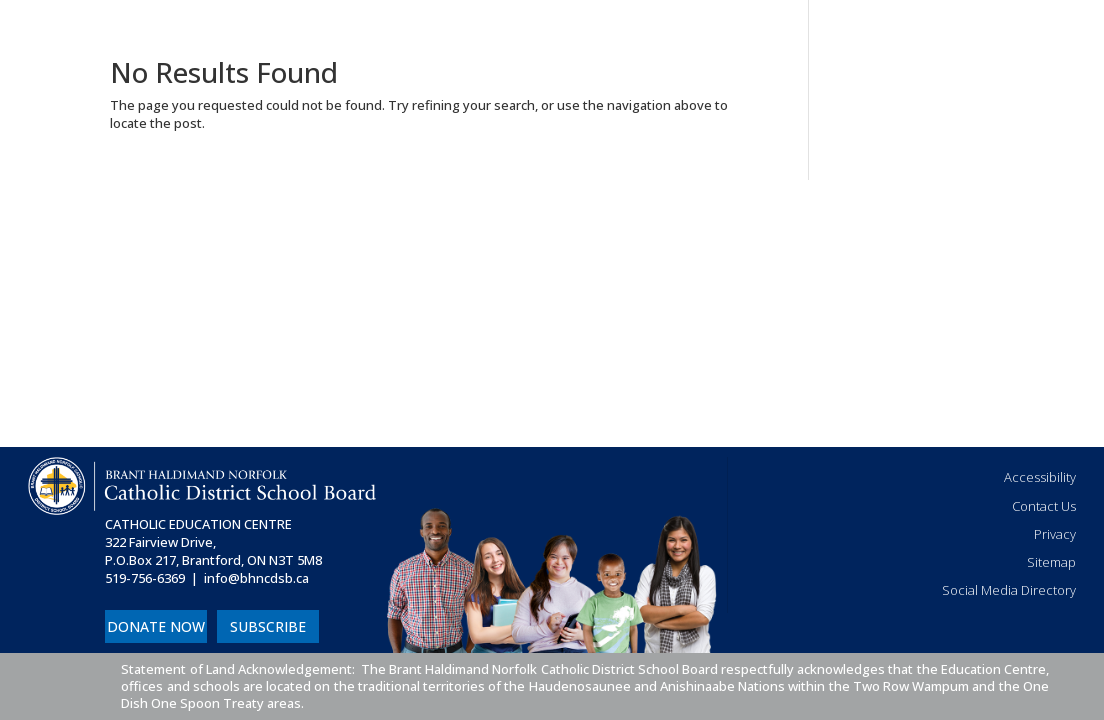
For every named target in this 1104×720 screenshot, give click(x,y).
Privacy (1055, 534)
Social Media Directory (1009, 590)
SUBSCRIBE (268, 626)
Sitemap (1051, 562)
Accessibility (1040, 477)
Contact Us (1044, 506)
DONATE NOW (156, 626)
